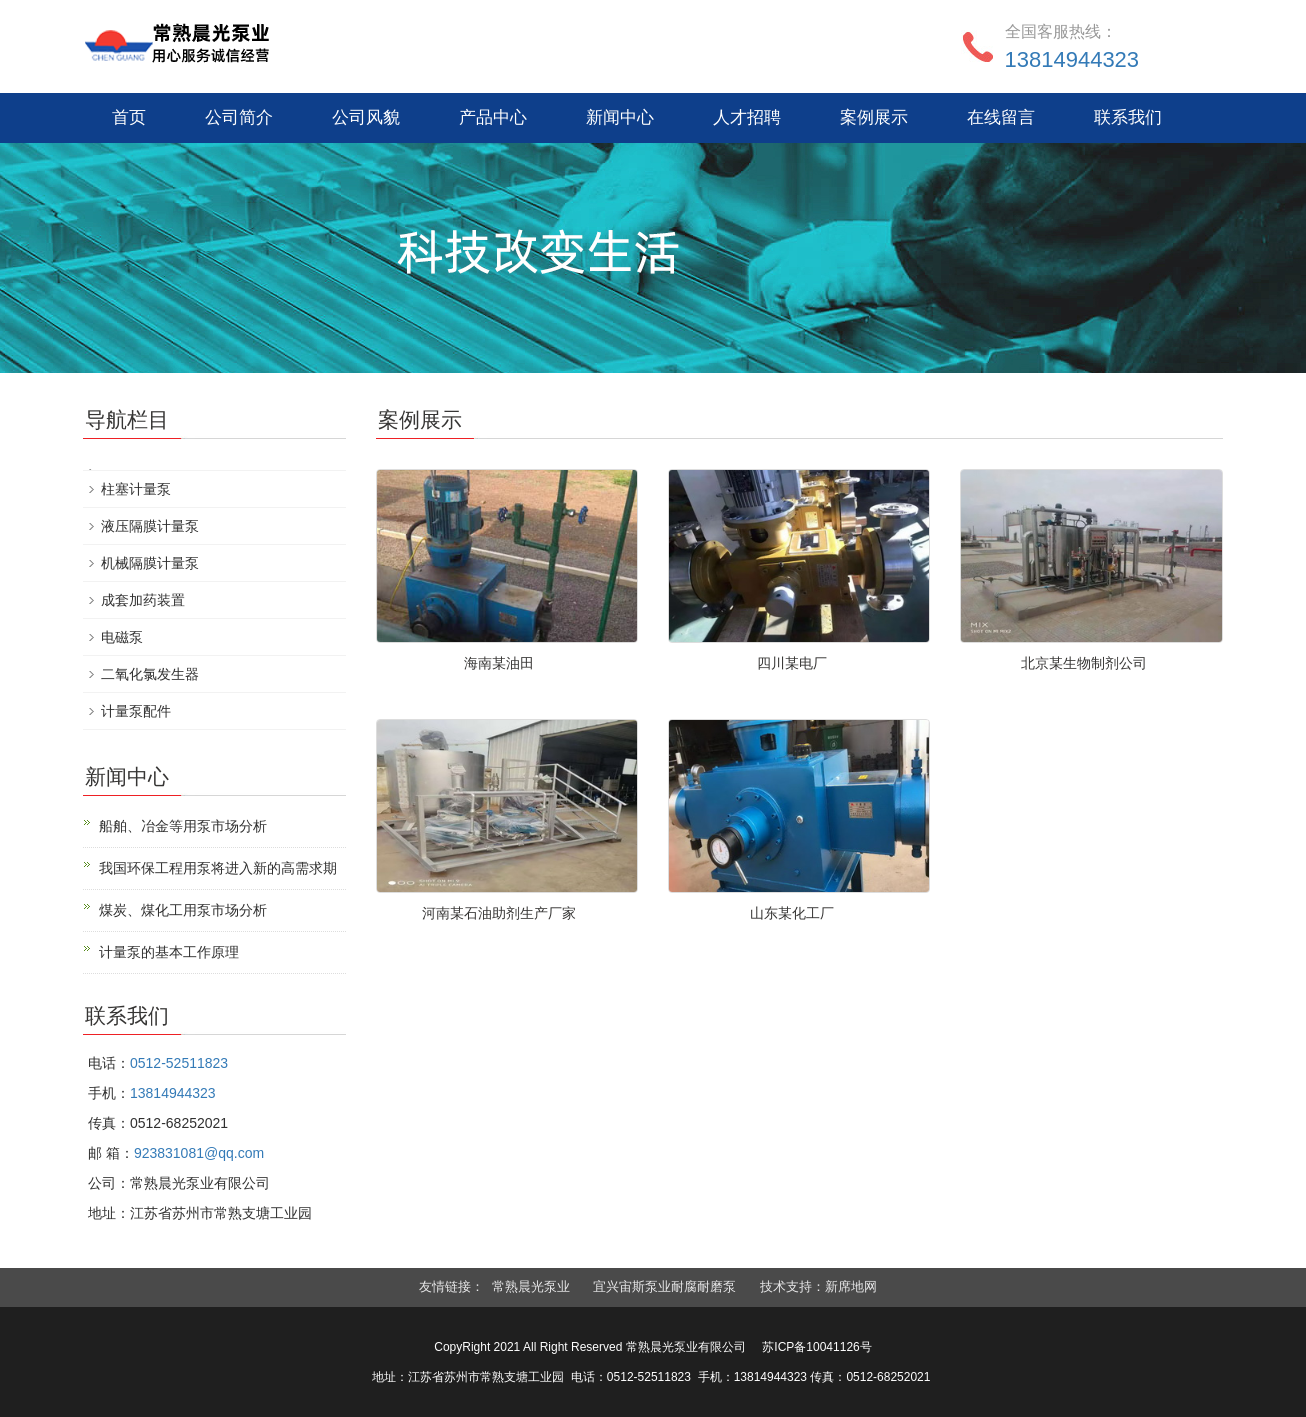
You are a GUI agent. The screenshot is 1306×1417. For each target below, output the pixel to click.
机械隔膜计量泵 (150, 563)
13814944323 (1072, 59)
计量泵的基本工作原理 (169, 952)
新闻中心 (620, 117)
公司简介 (239, 117)
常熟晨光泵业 (531, 1286)
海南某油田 (499, 663)
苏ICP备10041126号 (816, 1347)
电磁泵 (122, 637)
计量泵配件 (136, 711)
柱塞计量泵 (136, 489)
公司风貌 (366, 117)
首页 (129, 117)
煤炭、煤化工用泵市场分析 (183, 910)
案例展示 (874, 117)
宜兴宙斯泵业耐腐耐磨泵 (664, 1286)
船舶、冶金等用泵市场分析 (183, 826)
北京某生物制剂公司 (1084, 663)
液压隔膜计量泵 (150, 526)
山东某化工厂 (792, 913)
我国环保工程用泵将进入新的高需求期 (218, 868)
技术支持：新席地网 (818, 1286)
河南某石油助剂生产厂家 (499, 913)
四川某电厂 (792, 663)
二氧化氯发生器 (150, 674)
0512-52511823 (179, 1063)
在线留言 (1001, 117)
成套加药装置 (143, 600)
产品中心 (493, 117)
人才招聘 (747, 117)
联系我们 (1128, 117)
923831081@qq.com (199, 1153)
